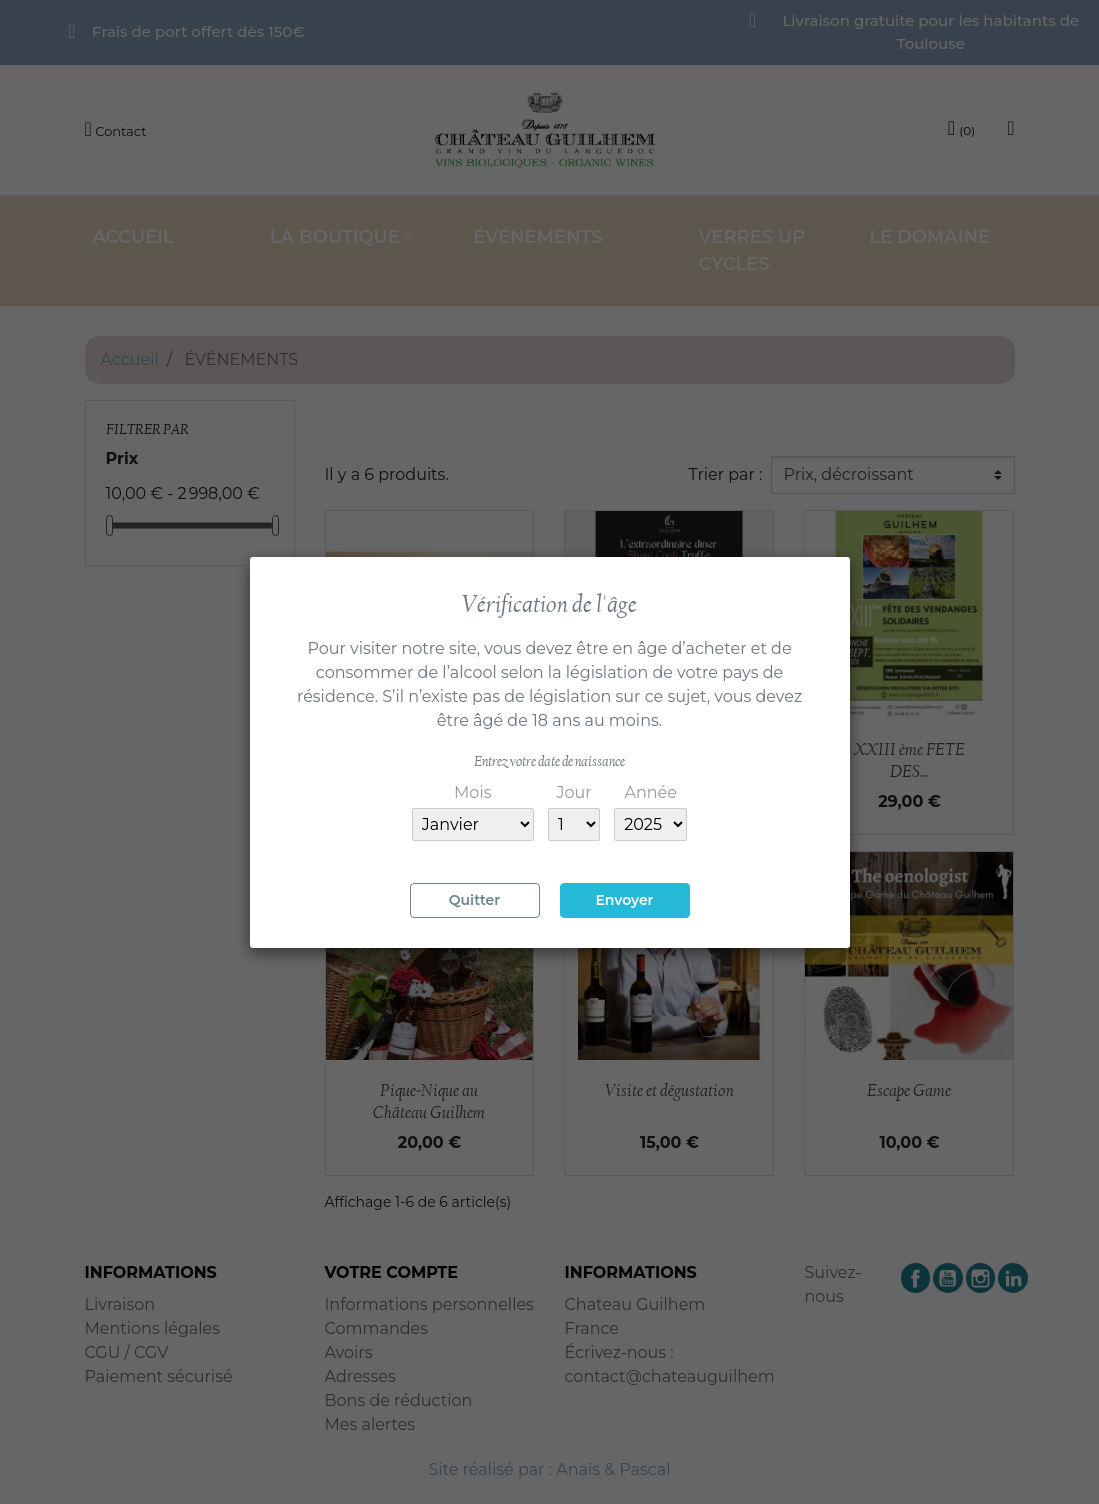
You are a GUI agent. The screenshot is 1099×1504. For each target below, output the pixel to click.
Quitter (474, 900)
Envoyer (624, 900)
